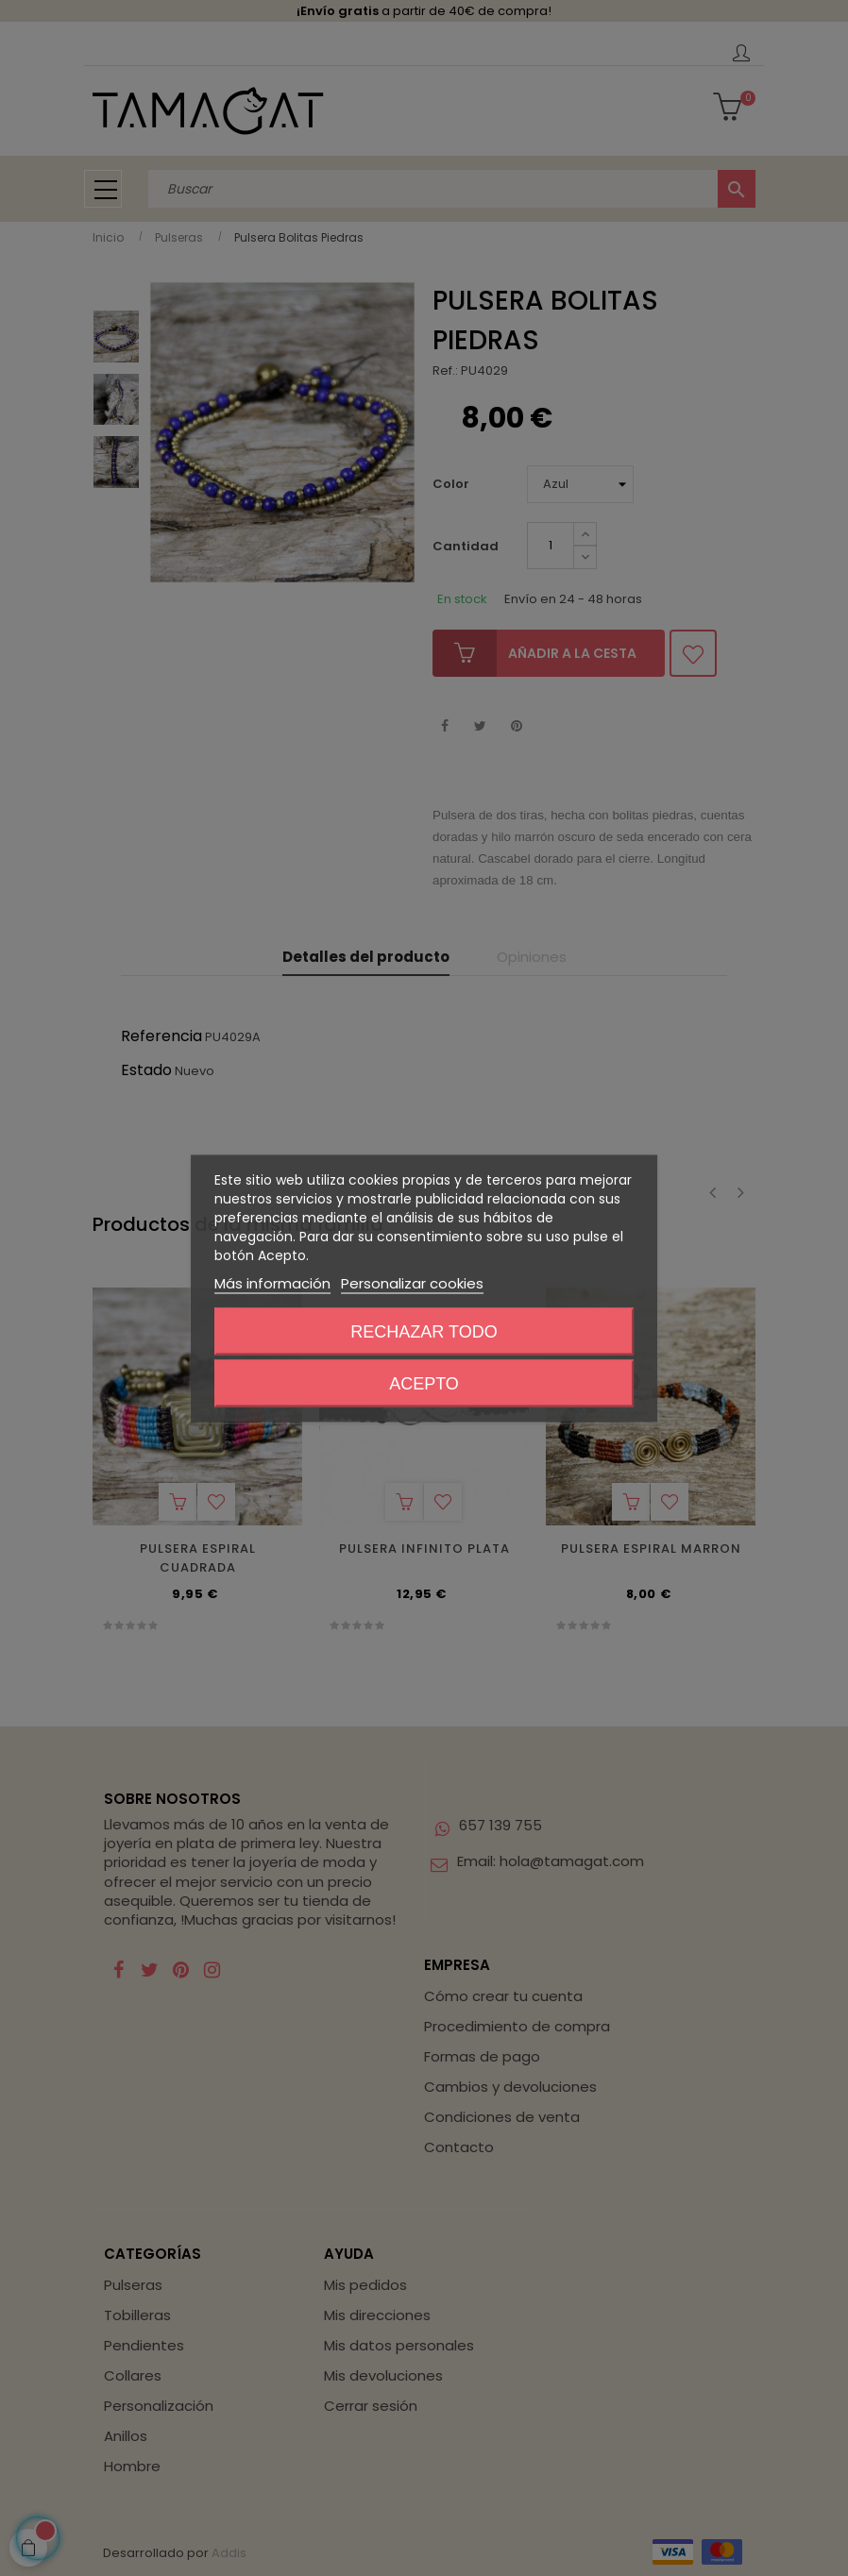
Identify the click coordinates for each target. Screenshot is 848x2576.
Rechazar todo (423, 1331)
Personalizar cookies (412, 1282)
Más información (272, 1282)
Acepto (424, 1382)
